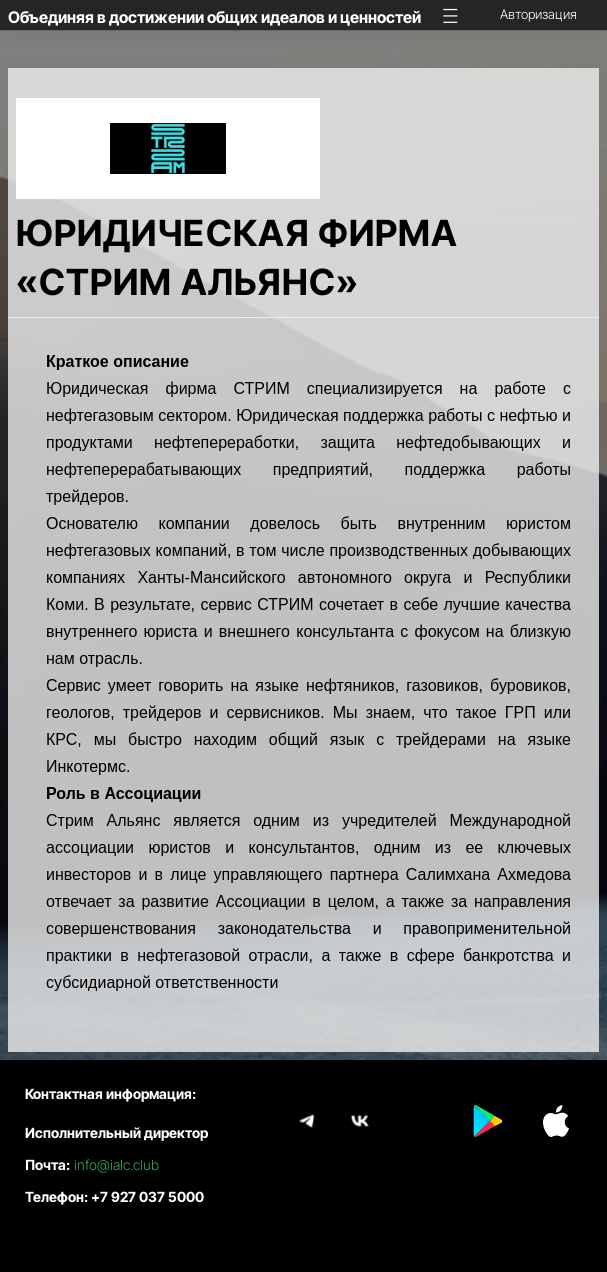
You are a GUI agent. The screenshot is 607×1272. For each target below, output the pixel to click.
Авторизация (538, 14)
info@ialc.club (116, 1164)
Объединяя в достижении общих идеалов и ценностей (214, 17)
